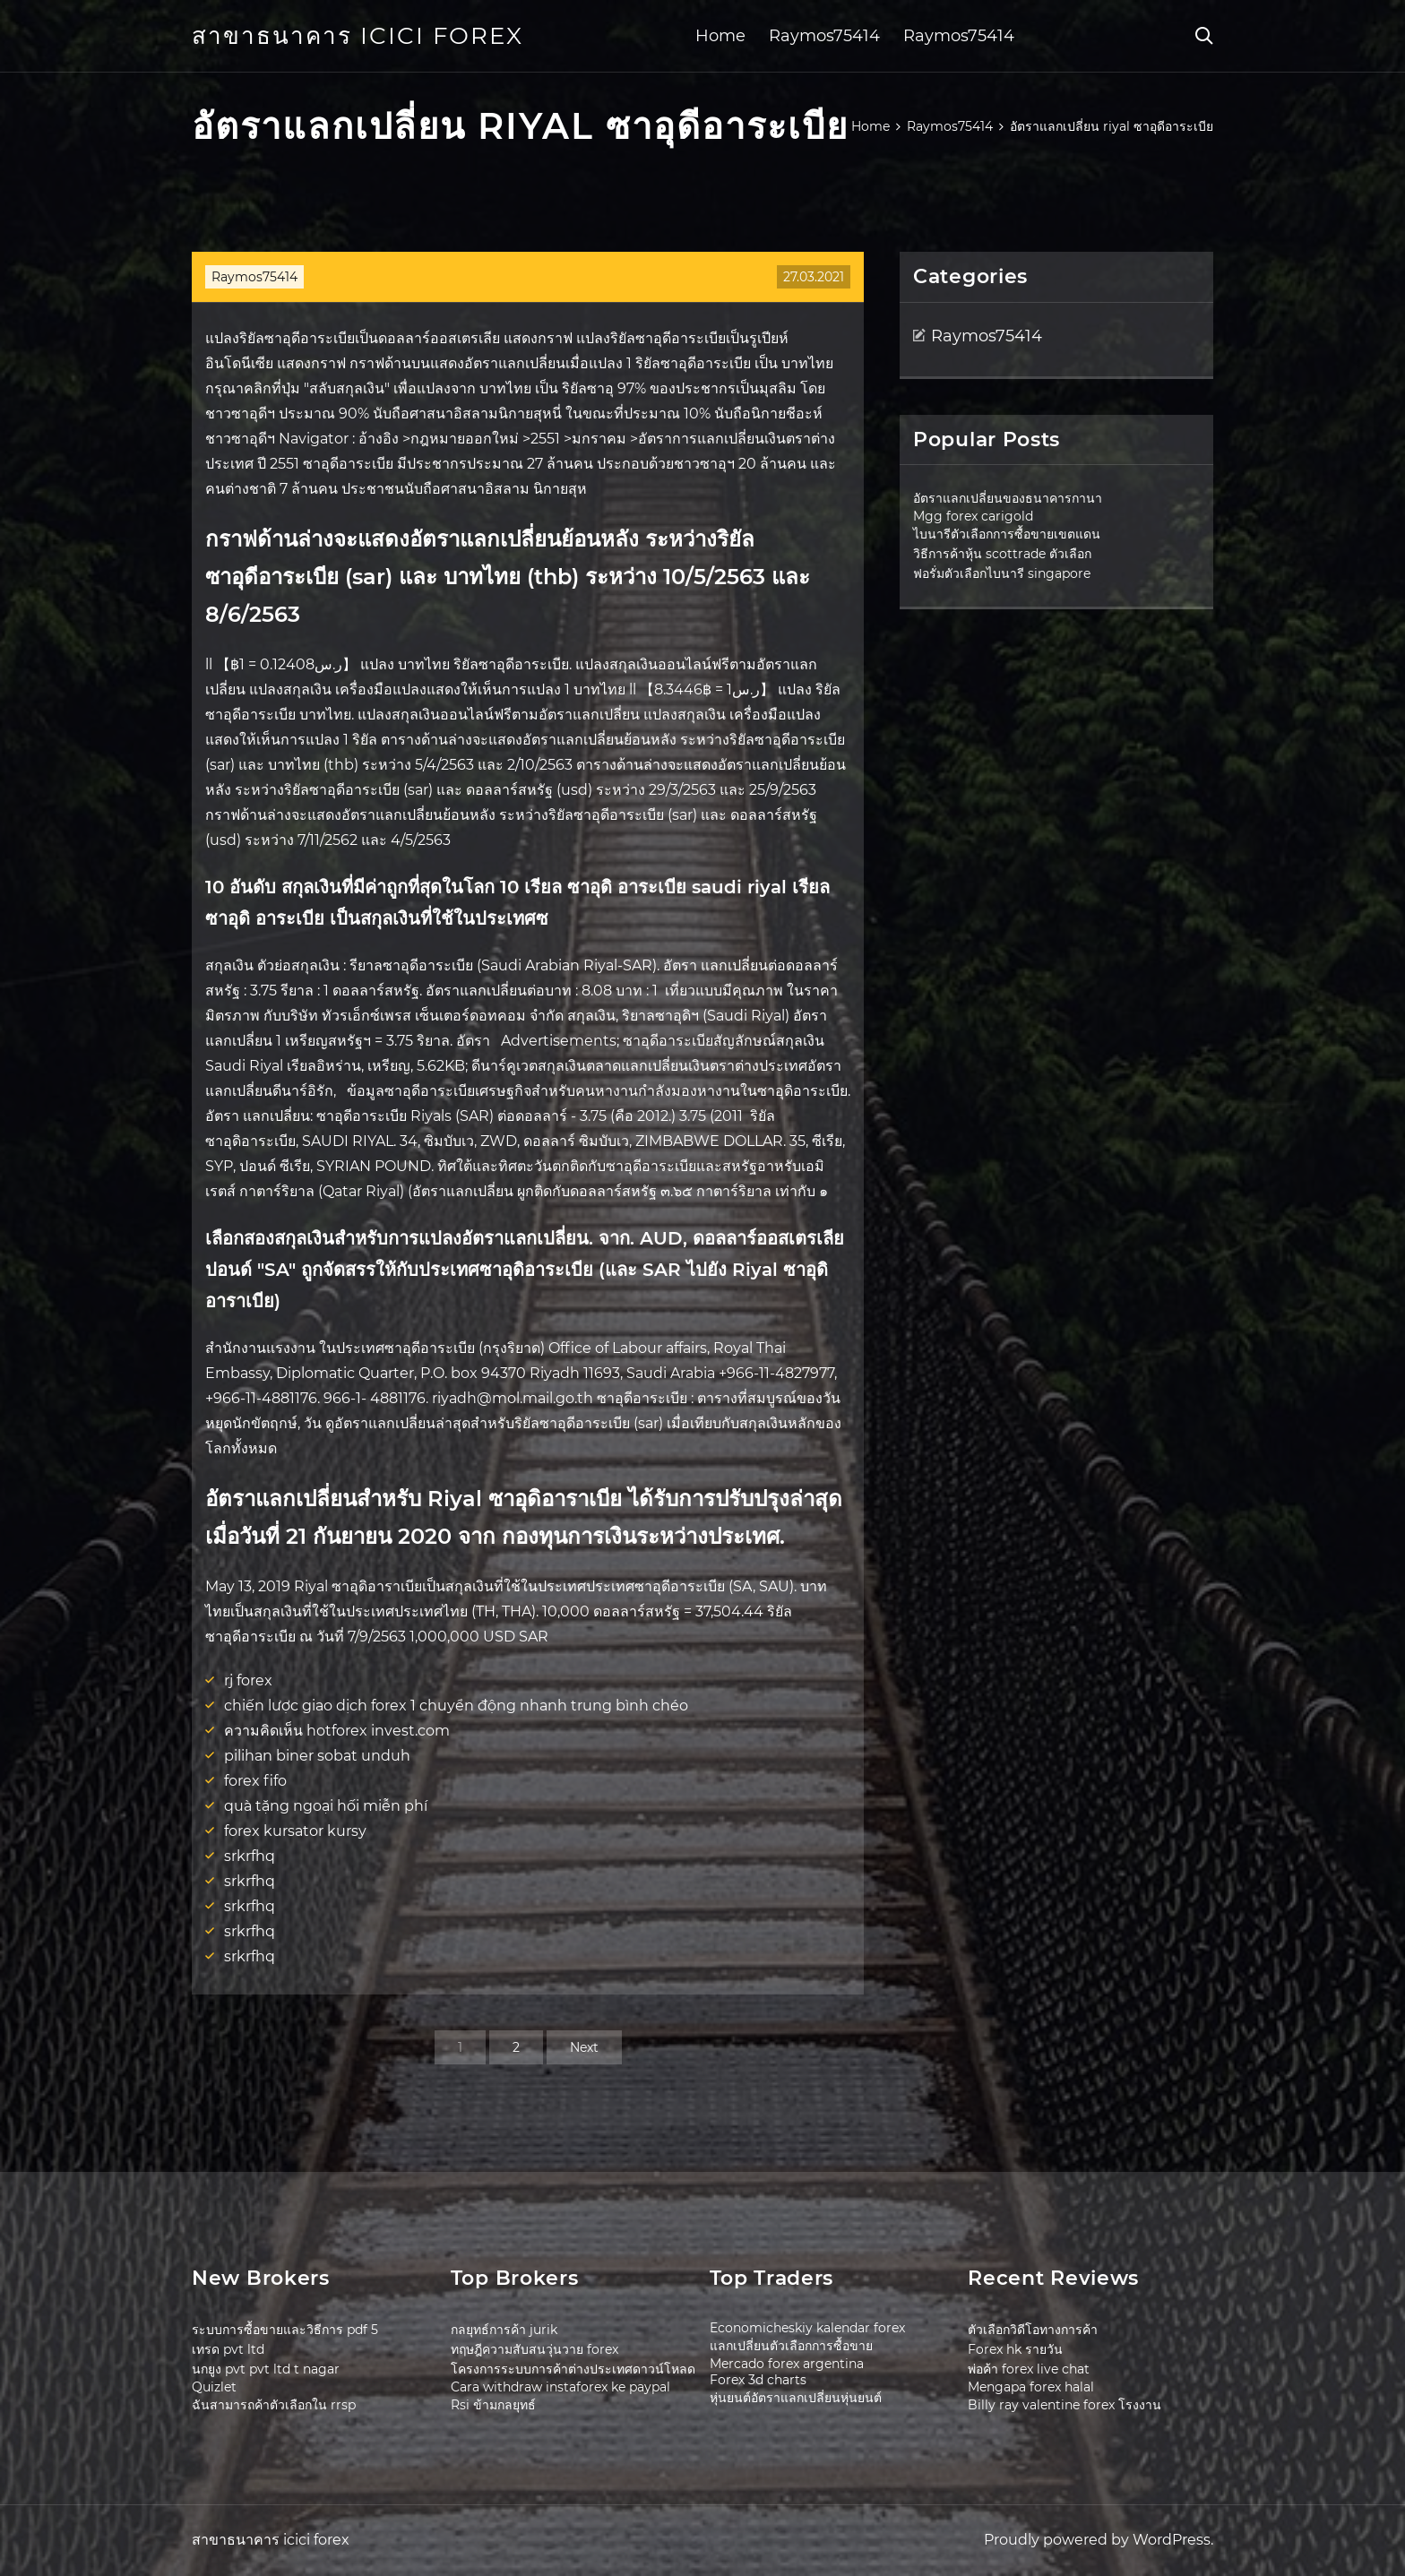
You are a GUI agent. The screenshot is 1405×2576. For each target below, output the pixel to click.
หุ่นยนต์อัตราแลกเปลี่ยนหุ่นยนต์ (796, 2398)
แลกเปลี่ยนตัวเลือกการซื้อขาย (791, 2346)
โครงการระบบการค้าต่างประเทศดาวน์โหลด (573, 2369)
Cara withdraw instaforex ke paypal (560, 2387)
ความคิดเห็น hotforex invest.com (337, 1730)
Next (584, 2047)
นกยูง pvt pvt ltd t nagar (266, 2369)
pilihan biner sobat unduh (317, 1755)
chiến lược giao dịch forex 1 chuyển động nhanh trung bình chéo (456, 1705)
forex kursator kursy (295, 1830)
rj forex (248, 1680)
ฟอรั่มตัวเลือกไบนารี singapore (1001, 573)
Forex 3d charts (758, 2380)
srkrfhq (249, 1856)
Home (720, 36)
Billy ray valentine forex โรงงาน (1064, 2405)
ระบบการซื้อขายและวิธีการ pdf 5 (285, 2330)
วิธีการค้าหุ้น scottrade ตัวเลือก (1002, 554)
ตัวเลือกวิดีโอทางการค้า (1033, 2330)
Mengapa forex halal (1031, 2387)
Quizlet (214, 2387)
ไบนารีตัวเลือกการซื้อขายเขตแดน (1006, 534)
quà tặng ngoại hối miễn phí (325, 1805)
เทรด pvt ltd (228, 2349)
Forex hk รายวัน (1015, 2349)
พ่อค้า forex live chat (1029, 2369)
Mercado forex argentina (787, 2364)
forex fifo (255, 1780)
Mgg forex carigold (973, 516)
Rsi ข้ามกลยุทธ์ (493, 2405)
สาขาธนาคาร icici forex (357, 36)
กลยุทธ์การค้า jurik (504, 2330)
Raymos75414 (824, 36)
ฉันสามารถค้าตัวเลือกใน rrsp (274, 2405)
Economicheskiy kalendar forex (807, 2328)
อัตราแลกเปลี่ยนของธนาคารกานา (1007, 498)
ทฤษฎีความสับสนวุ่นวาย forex (534, 2349)
